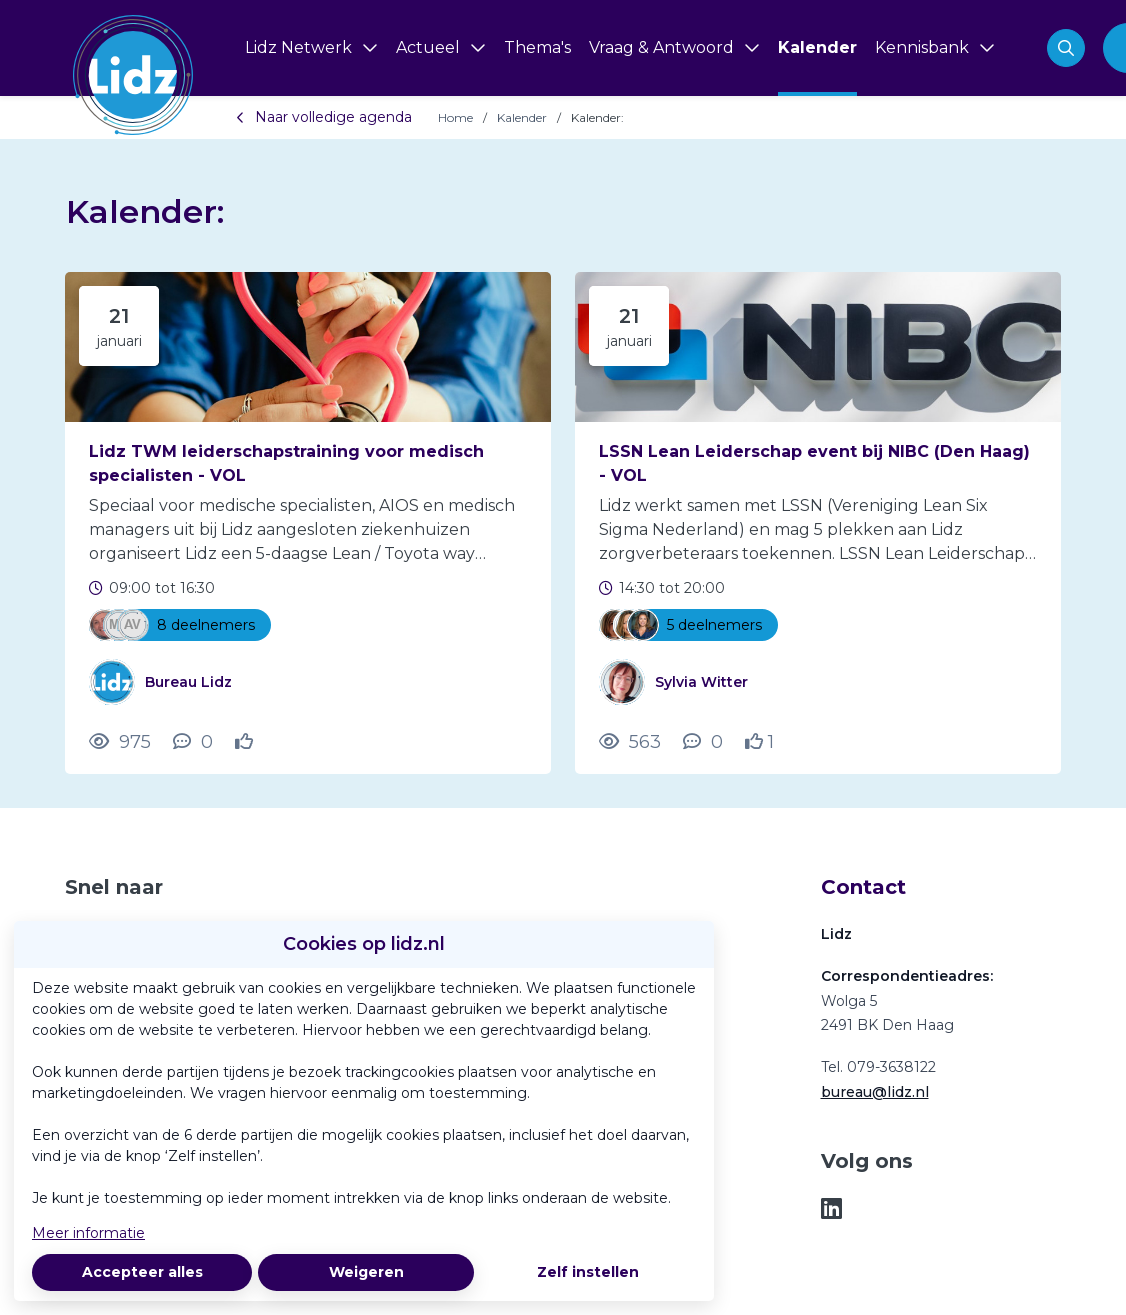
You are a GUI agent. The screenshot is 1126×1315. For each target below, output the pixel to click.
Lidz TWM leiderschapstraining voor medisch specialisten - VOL (286, 463)
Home (455, 117)
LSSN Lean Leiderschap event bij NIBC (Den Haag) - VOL (814, 463)
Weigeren (366, 1272)
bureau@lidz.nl (875, 1092)
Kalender (522, 117)
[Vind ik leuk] (246, 742)
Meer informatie (88, 1233)
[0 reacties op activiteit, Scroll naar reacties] (193, 742)
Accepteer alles (142, 1272)
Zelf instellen (588, 1272)
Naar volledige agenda (324, 117)
